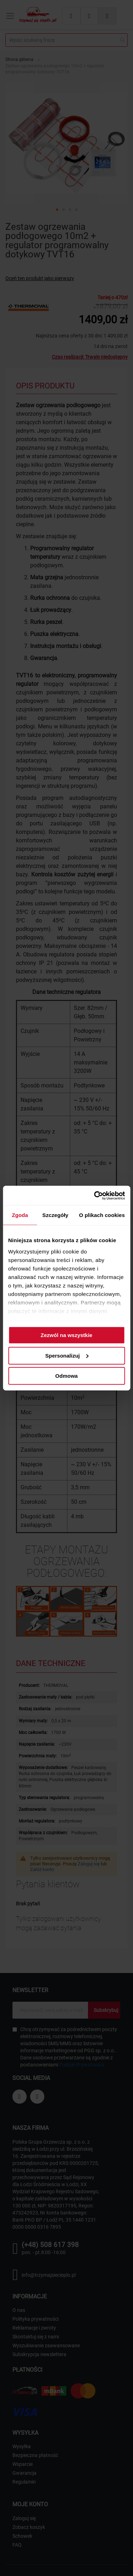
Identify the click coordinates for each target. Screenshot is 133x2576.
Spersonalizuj (66, 1355)
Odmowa (66, 1376)
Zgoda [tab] (20, 1215)
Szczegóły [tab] (55, 1215)
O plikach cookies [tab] (102, 1215)
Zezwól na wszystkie (67, 1335)
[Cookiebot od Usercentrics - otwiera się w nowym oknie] (95, 1195)
